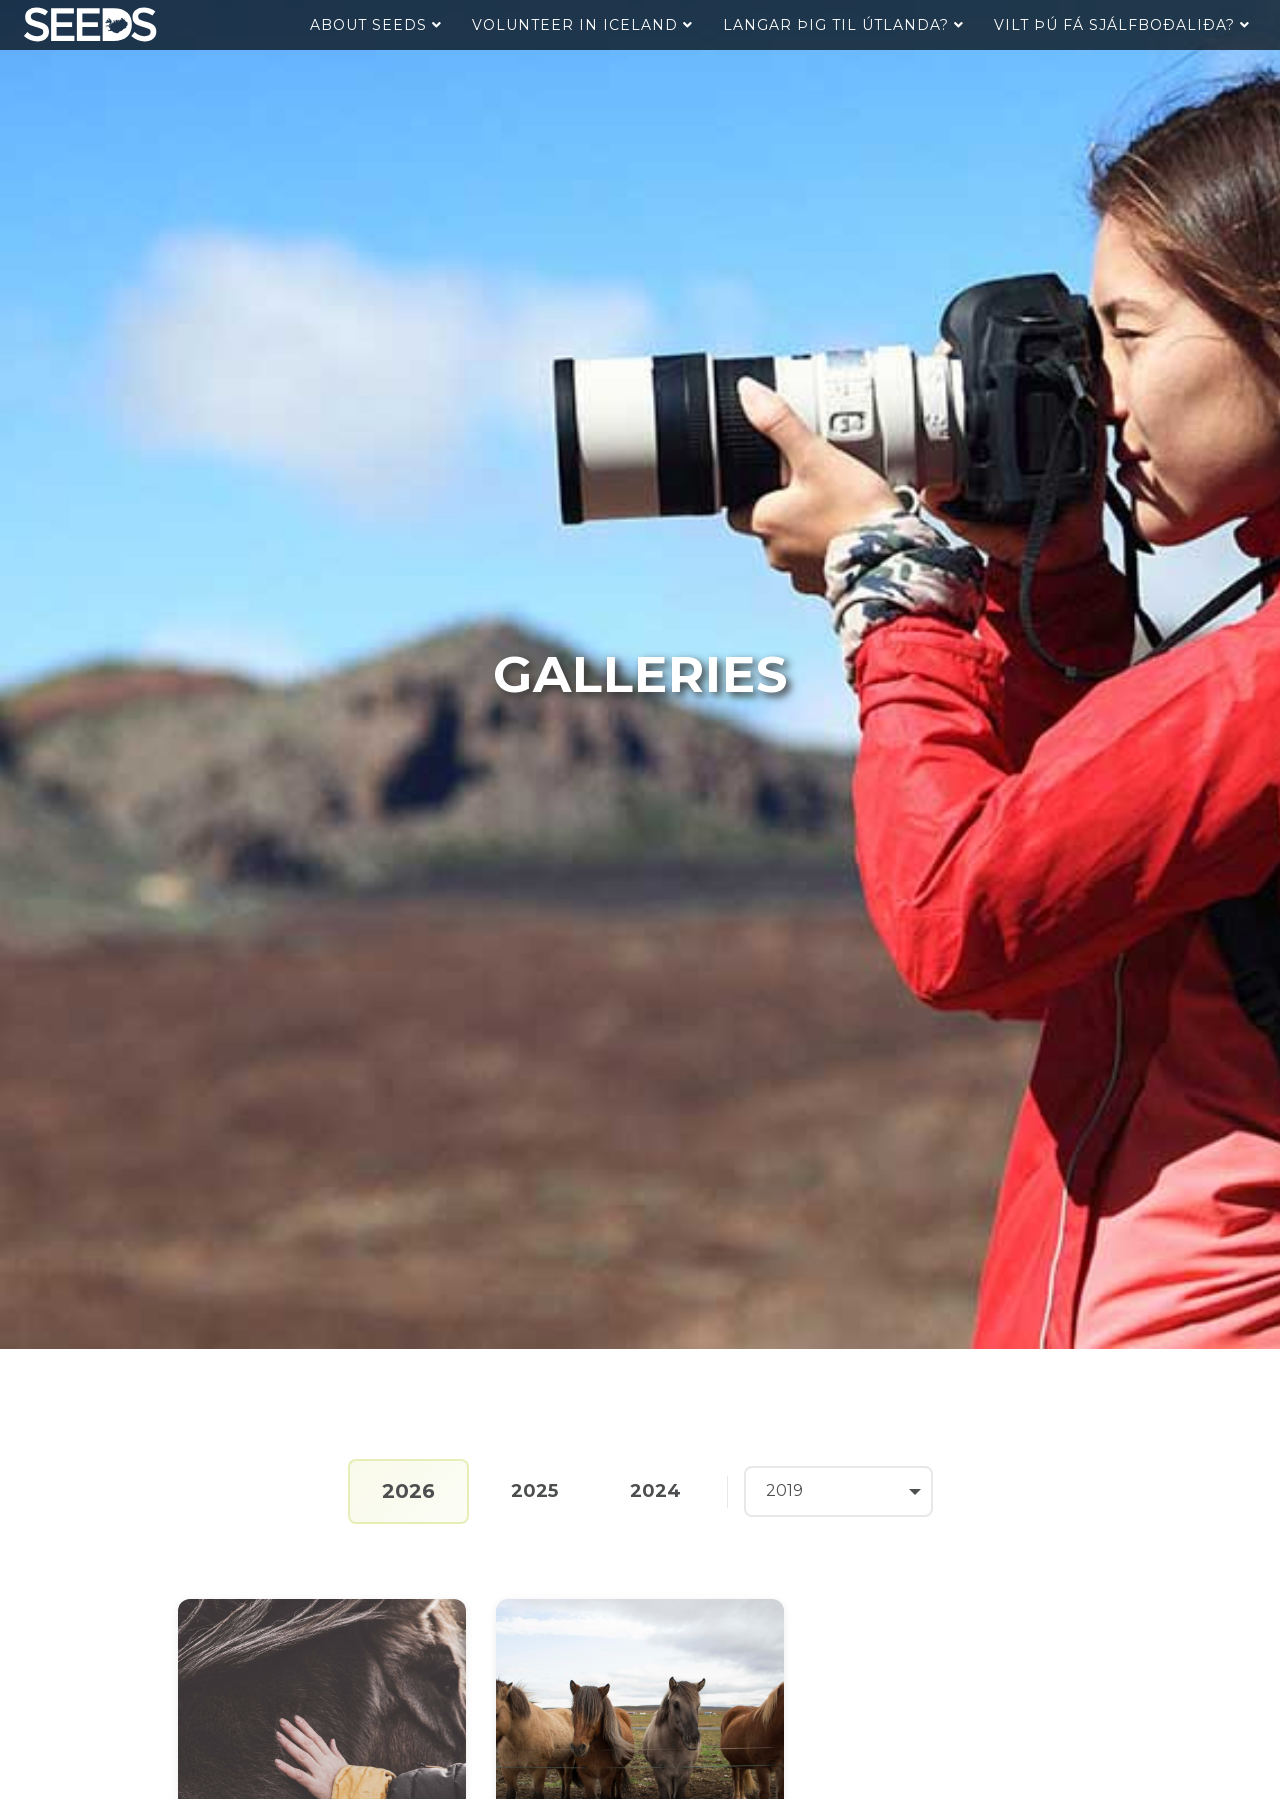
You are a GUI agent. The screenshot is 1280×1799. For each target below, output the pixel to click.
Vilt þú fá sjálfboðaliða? (1122, 25)
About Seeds (376, 25)
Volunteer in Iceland (582, 25)
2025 (534, 1491)
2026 (408, 1491)
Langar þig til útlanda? (843, 25)
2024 (655, 1491)
